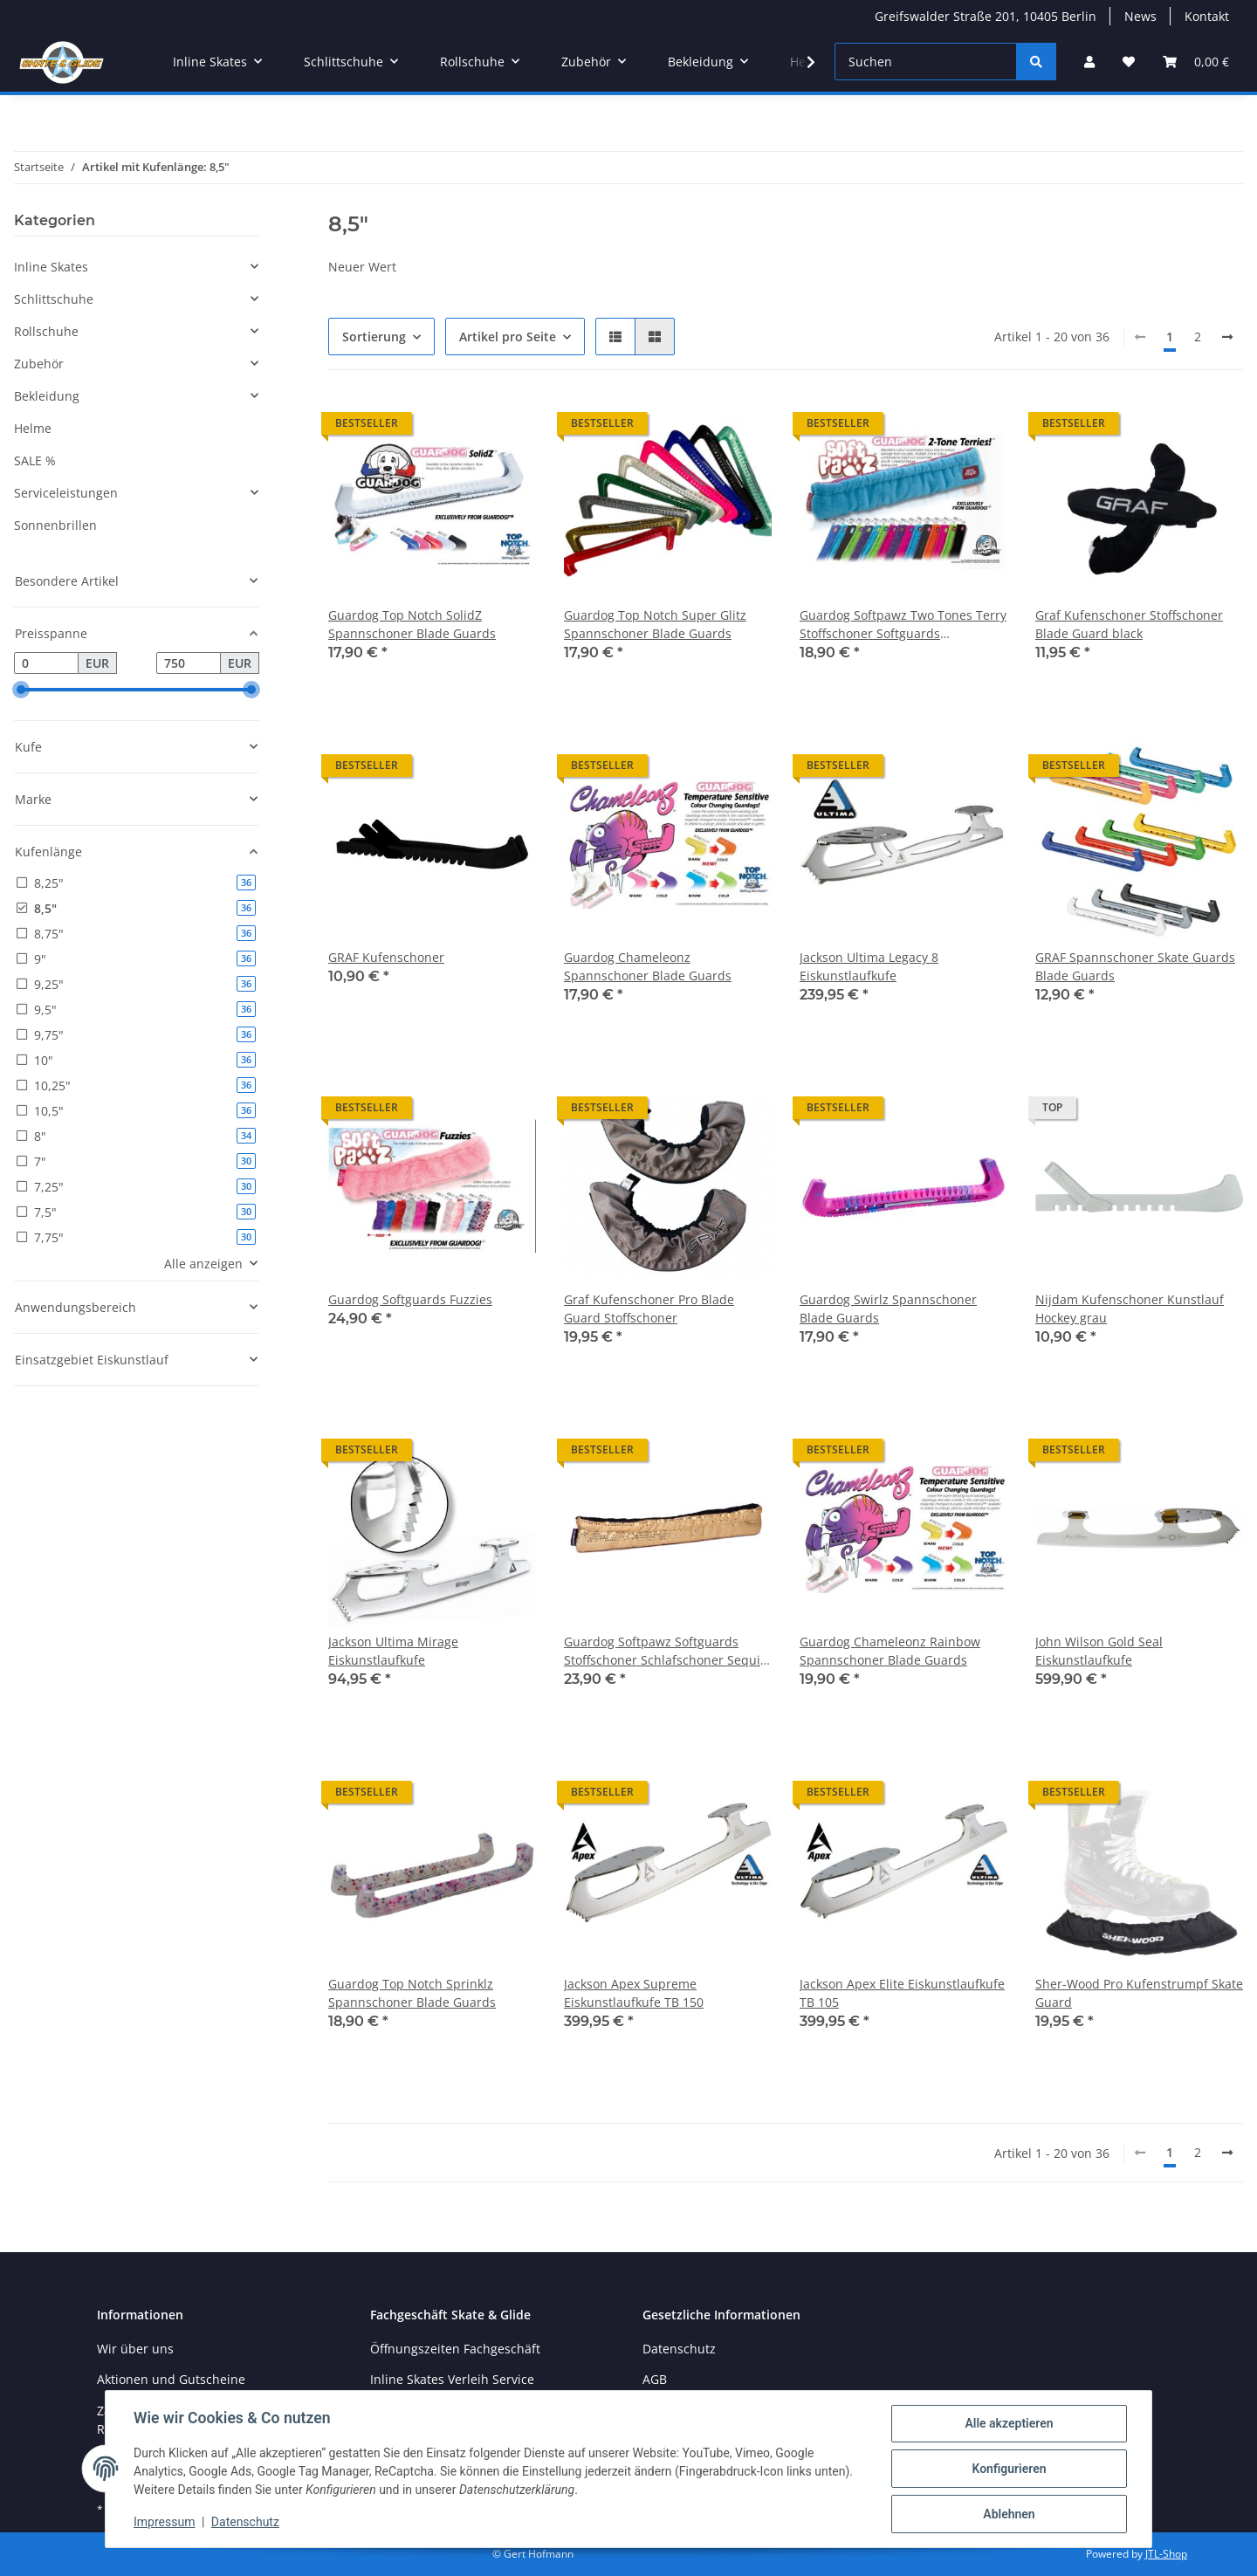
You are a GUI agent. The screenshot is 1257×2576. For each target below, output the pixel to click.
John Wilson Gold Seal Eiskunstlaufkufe (1099, 1650)
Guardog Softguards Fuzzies (410, 1299)
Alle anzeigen (203, 1263)
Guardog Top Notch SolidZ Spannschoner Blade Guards (412, 624)
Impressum (164, 2522)
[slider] (21, 690)
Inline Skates (51, 266)
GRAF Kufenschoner (386, 957)
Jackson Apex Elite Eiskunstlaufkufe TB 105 (902, 1992)
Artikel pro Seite (507, 336)
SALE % (35, 460)
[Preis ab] (46, 663)
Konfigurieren (1009, 2469)
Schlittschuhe (53, 299)
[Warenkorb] (1196, 61)
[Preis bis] (188, 663)
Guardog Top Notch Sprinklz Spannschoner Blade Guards (412, 1992)
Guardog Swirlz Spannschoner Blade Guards (888, 1308)
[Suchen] (926, 61)
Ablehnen (1008, 2514)
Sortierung (374, 336)
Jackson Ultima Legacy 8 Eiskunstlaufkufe (869, 966)
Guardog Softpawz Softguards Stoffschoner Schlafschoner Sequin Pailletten (666, 1651)
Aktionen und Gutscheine (171, 2379)
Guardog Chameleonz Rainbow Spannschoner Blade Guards (890, 1650)
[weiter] (1227, 337)
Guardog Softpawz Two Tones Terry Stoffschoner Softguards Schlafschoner (903, 624)
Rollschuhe (46, 331)
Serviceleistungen (66, 492)
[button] (1089, 61)
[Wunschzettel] (1129, 61)
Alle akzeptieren (1009, 2423)
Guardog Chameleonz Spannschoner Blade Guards (648, 966)
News (1140, 16)
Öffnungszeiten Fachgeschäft (455, 2348)
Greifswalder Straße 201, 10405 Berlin (985, 16)
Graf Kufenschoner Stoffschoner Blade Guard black (1129, 624)
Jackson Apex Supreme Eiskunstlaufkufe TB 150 (634, 1992)
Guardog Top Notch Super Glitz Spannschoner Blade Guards (655, 624)
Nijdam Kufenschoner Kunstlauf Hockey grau (1129, 1308)
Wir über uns (135, 2348)
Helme (33, 428)
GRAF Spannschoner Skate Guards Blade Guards (1135, 966)
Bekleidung (46, 396)
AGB (654, 2379)
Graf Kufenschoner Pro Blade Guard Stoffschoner (649, 1308)
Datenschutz (245, 2522)
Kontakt (1207, 16)
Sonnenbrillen (55, 525)
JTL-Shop (1166, 2553)
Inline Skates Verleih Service (452, 2379)
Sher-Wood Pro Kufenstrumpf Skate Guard (1139, 1992)
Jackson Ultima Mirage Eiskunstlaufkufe (393, 1650)
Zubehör (39, 363)
